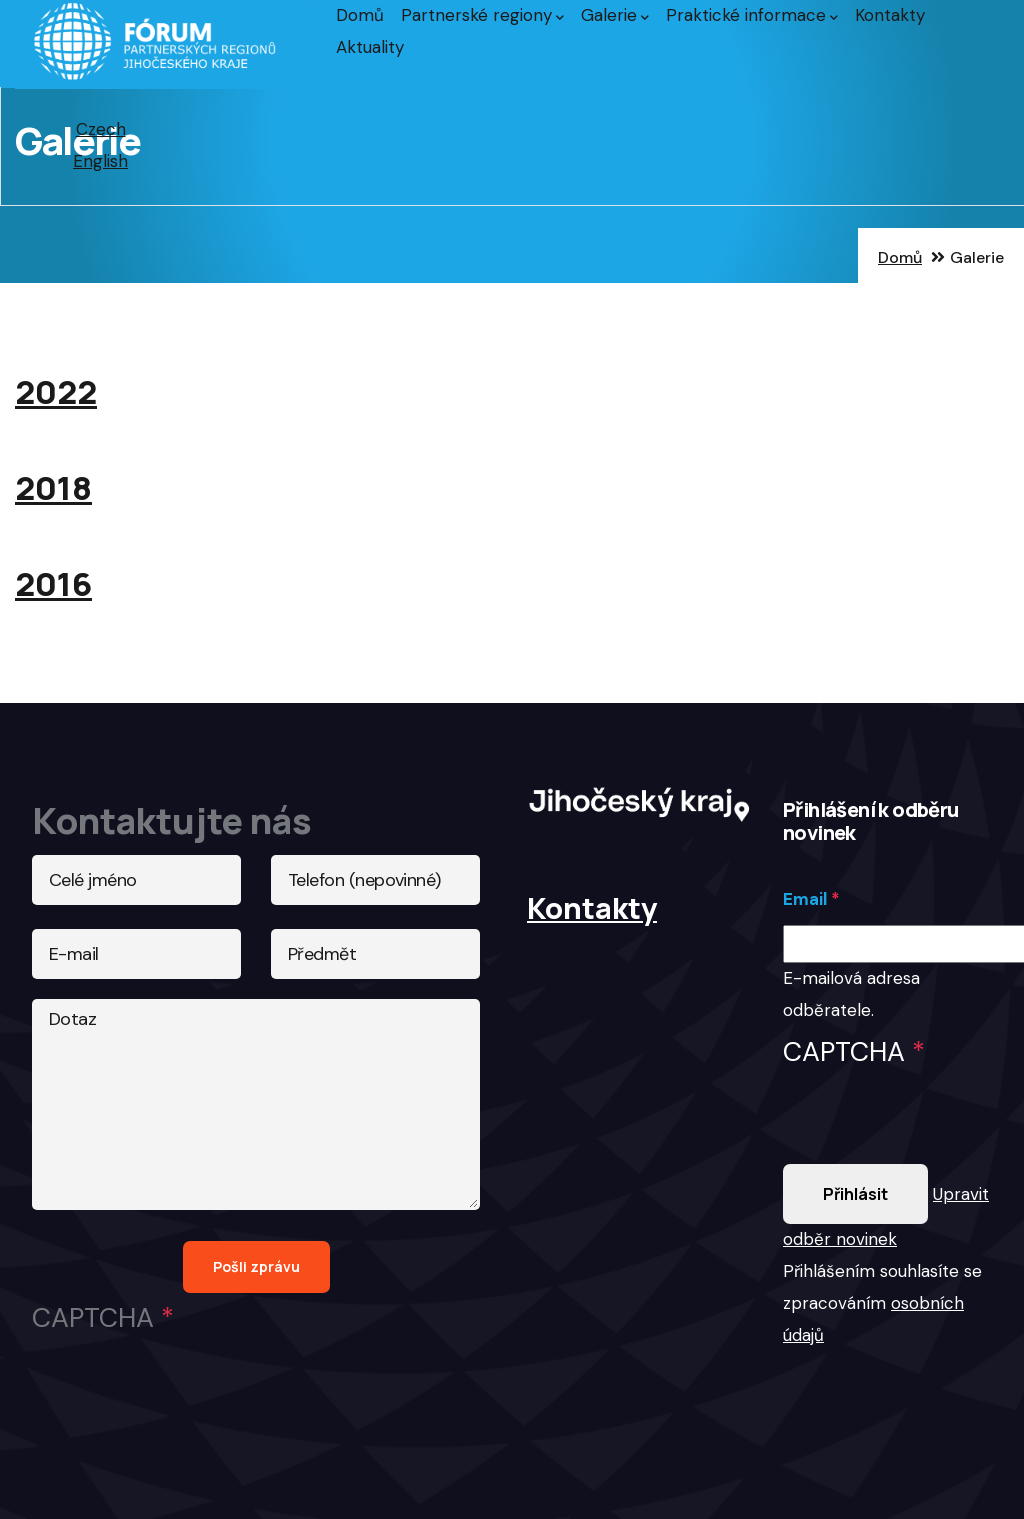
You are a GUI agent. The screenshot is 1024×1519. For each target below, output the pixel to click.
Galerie (615, 15)
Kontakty (890, 15)
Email (805, 899)
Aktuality (370, 47)
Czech (101, 129)
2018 (53, 487)
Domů (360, 15)
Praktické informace (752, 15)
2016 (53, 583)
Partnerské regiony (482, 15)
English (100, 161)
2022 (56, 391)
